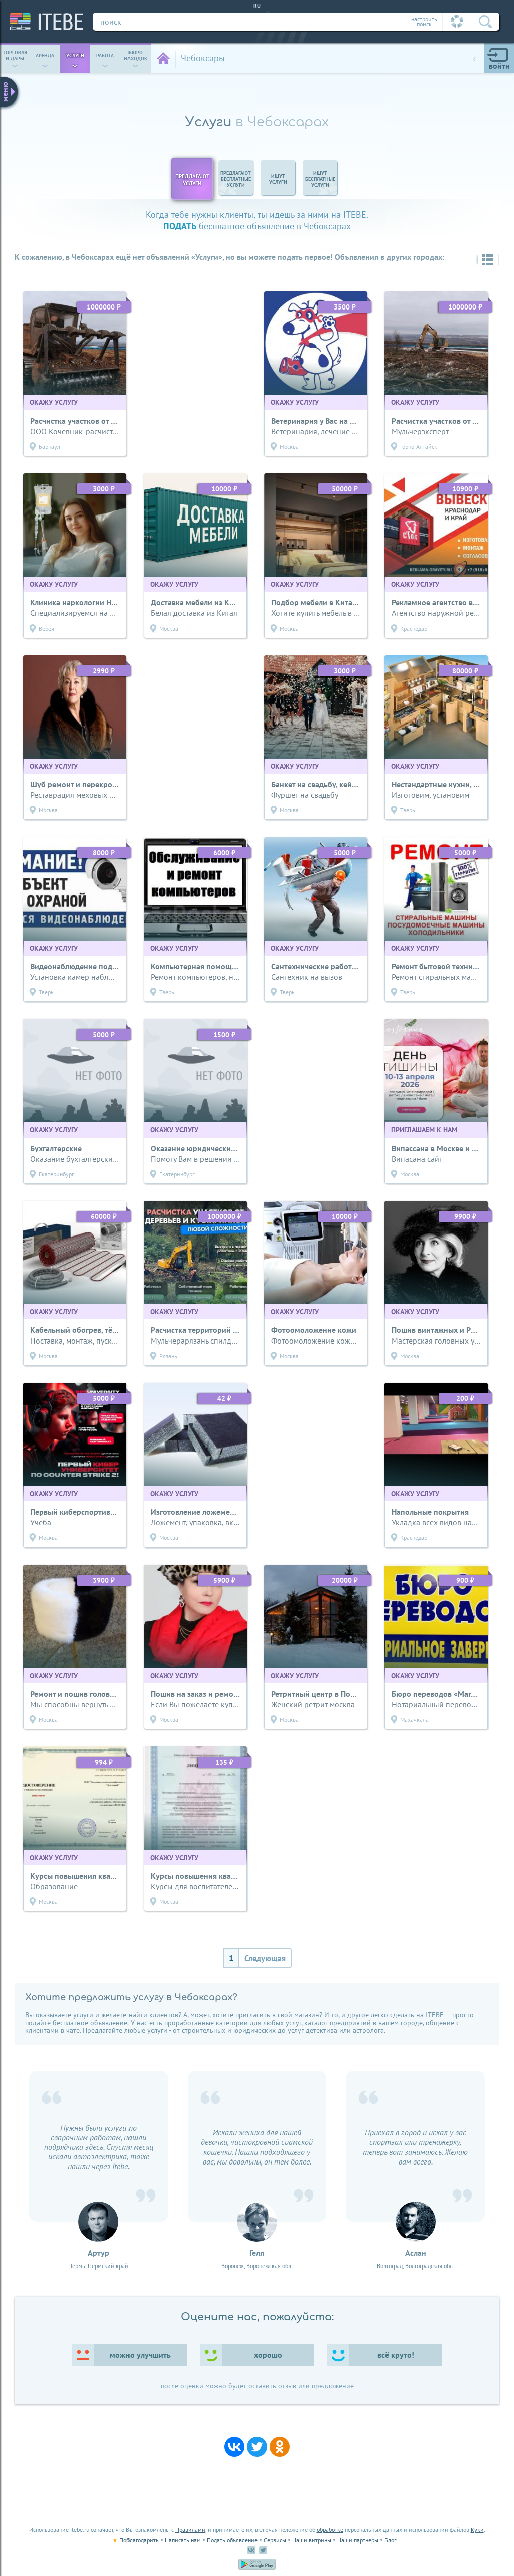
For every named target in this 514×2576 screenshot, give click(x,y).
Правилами (190, 2529)
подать (179, 226)
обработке (330, 2529)
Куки (477, 2529)
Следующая (265, 1958)
